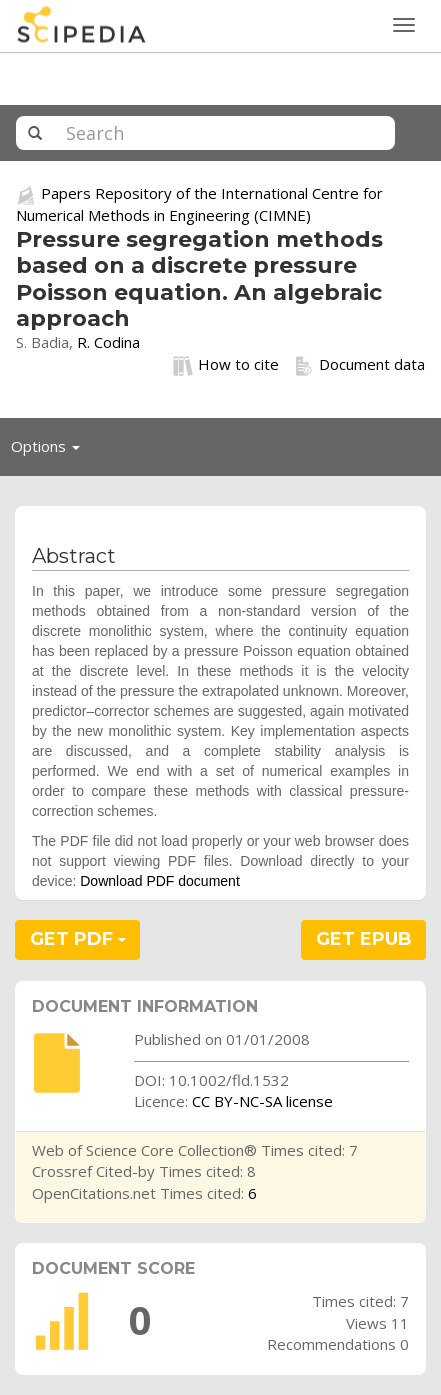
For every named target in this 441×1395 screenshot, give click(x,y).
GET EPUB (364, 939)
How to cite (226, 365)
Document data (359, 365)
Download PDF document (160, 881)
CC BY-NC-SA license (262, 1101)
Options (51, 451)
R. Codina (108, 342)
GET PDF (78, 939)
